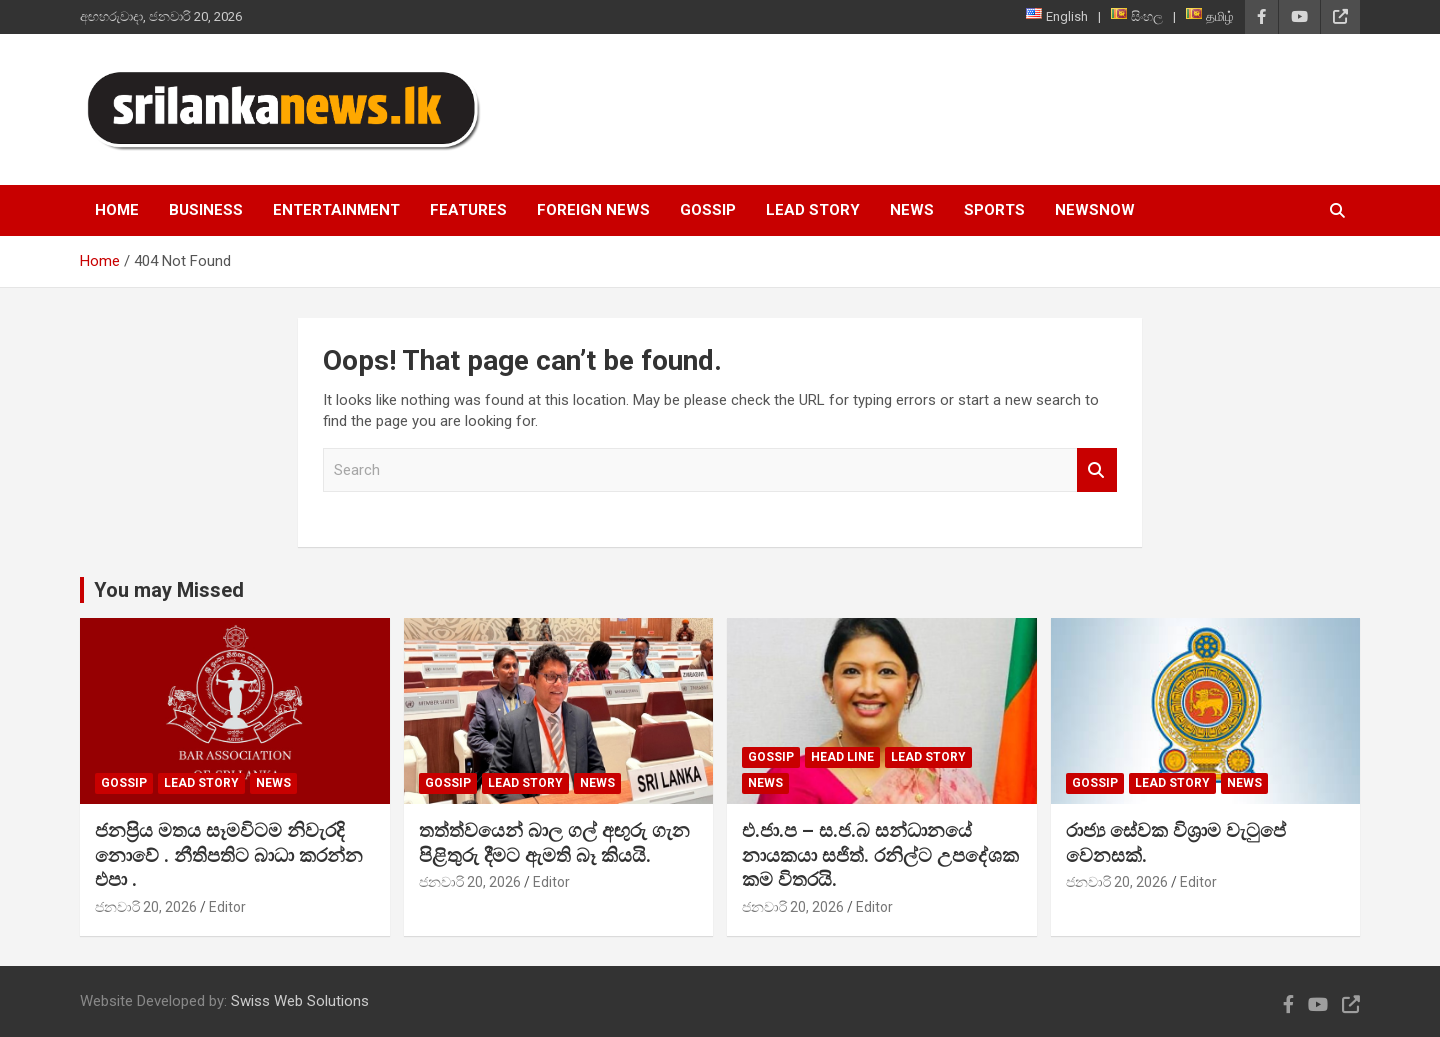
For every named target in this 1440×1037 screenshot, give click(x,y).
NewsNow (1095, 210)
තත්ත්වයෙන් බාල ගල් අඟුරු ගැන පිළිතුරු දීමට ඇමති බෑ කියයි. (554, 843)
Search (1097, 470)
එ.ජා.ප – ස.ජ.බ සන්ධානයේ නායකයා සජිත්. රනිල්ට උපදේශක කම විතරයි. (880, 855)
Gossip (708, 210)
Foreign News (593, 210)
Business (206, 210)
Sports (994, 210)
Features (468, 210)
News (912, 210)
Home (117, 210)
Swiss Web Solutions (300, 1001)
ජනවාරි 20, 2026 (146, 907)
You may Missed (169, 590)
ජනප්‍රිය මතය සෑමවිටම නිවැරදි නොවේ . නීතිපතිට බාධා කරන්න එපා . (229, 855)
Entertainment (336, 210)
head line (842, 757)
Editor (227, 907)
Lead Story (813, 210)
